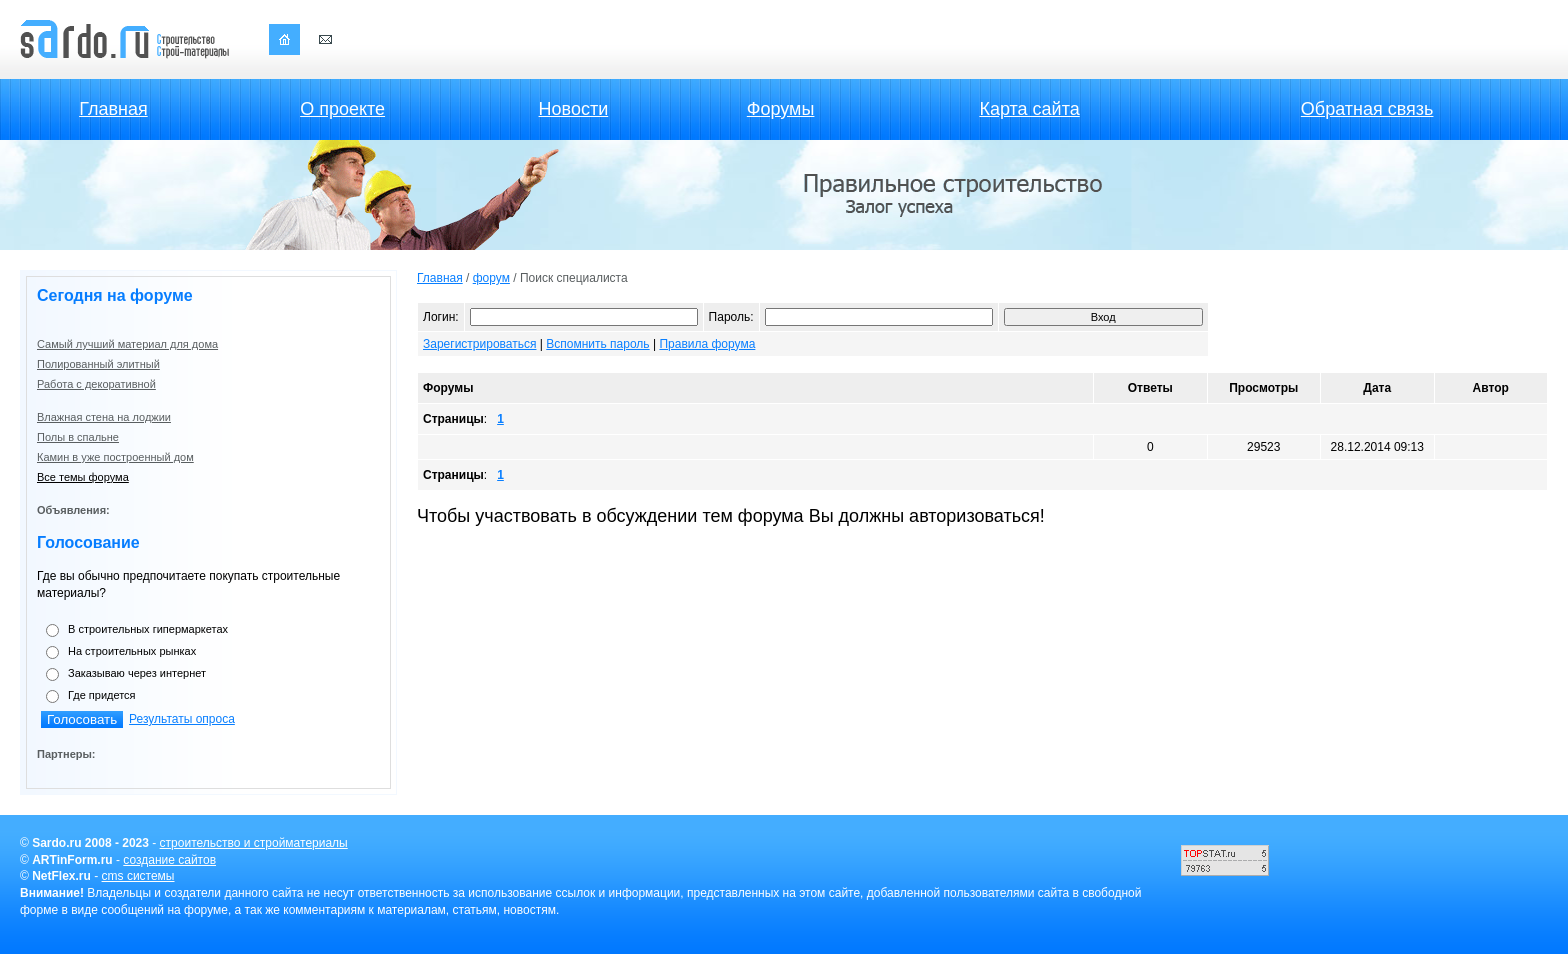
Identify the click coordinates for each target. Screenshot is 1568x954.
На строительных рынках (132, 651)
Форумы (781, 109)
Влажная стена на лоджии (104, 417)
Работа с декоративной (96, 384)
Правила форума (707, 344)
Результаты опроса (182, 719)
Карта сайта (1029, 109)
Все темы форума (83, 477)
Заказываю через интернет (137, 673)
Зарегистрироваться (479, 344)
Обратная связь (1367, 109)
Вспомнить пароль (597, 344)
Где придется (102, 695)
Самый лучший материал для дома (127, 344)
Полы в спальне (78, 437)
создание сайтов (169, 860)
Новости (574, 109)
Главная (113, 109)
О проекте (342, 109)
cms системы (138, 876)
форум (491, 278)
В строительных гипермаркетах (148, 629)
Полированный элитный (98, 364)
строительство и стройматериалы (254, 843)
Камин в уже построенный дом (115, 457)
